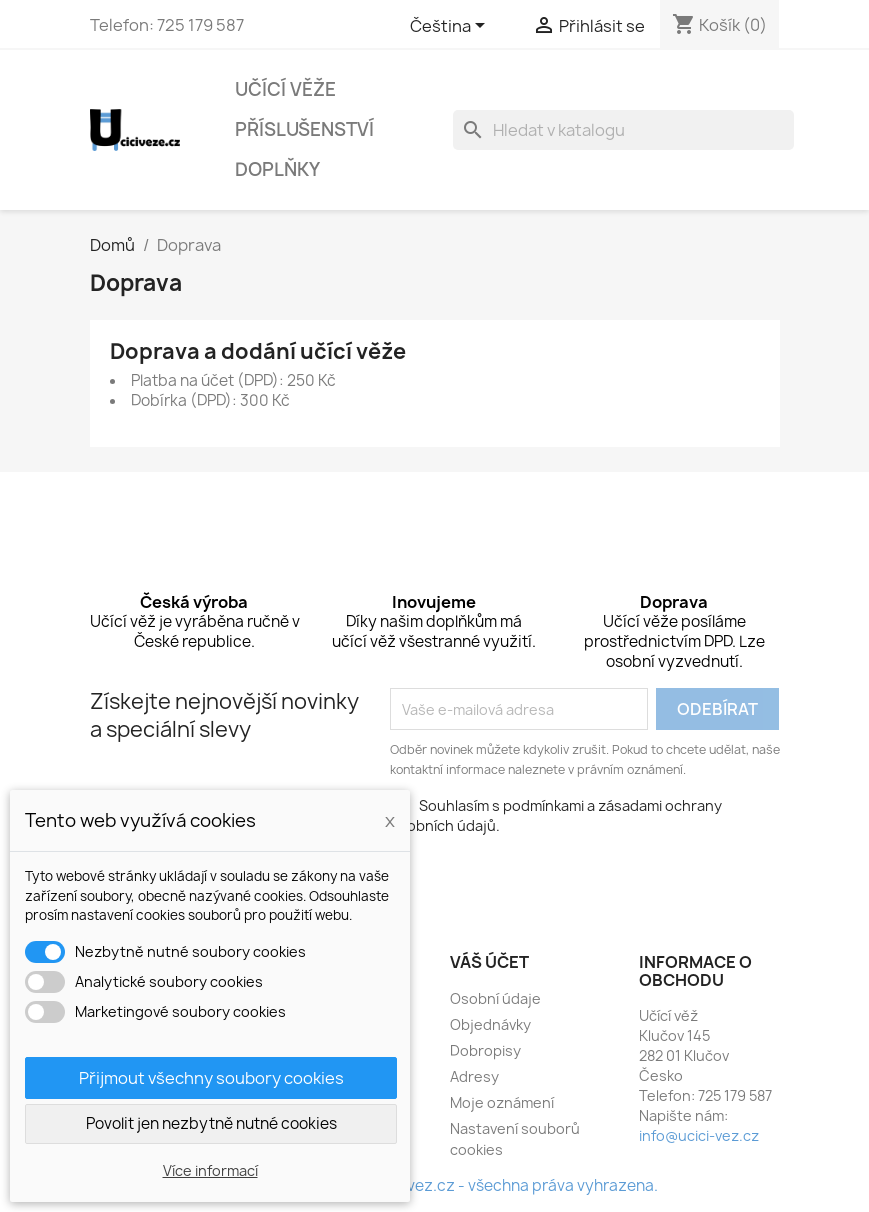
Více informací (210, 1170)
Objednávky (490, 1024)
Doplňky (277, 169)
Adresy (474, 1076)
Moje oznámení (502, 1102)
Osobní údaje (495, 998)
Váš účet (489, 962)
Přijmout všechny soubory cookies (211, 1078)
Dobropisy (485, 1050)
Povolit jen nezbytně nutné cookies (211, 1123)
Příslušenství (304, 129)
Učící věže (285, 89)
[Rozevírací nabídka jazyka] (451, 27)
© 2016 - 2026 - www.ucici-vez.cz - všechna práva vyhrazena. (434, 1185)
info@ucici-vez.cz (699, 1135)
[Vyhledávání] (624, 130)
